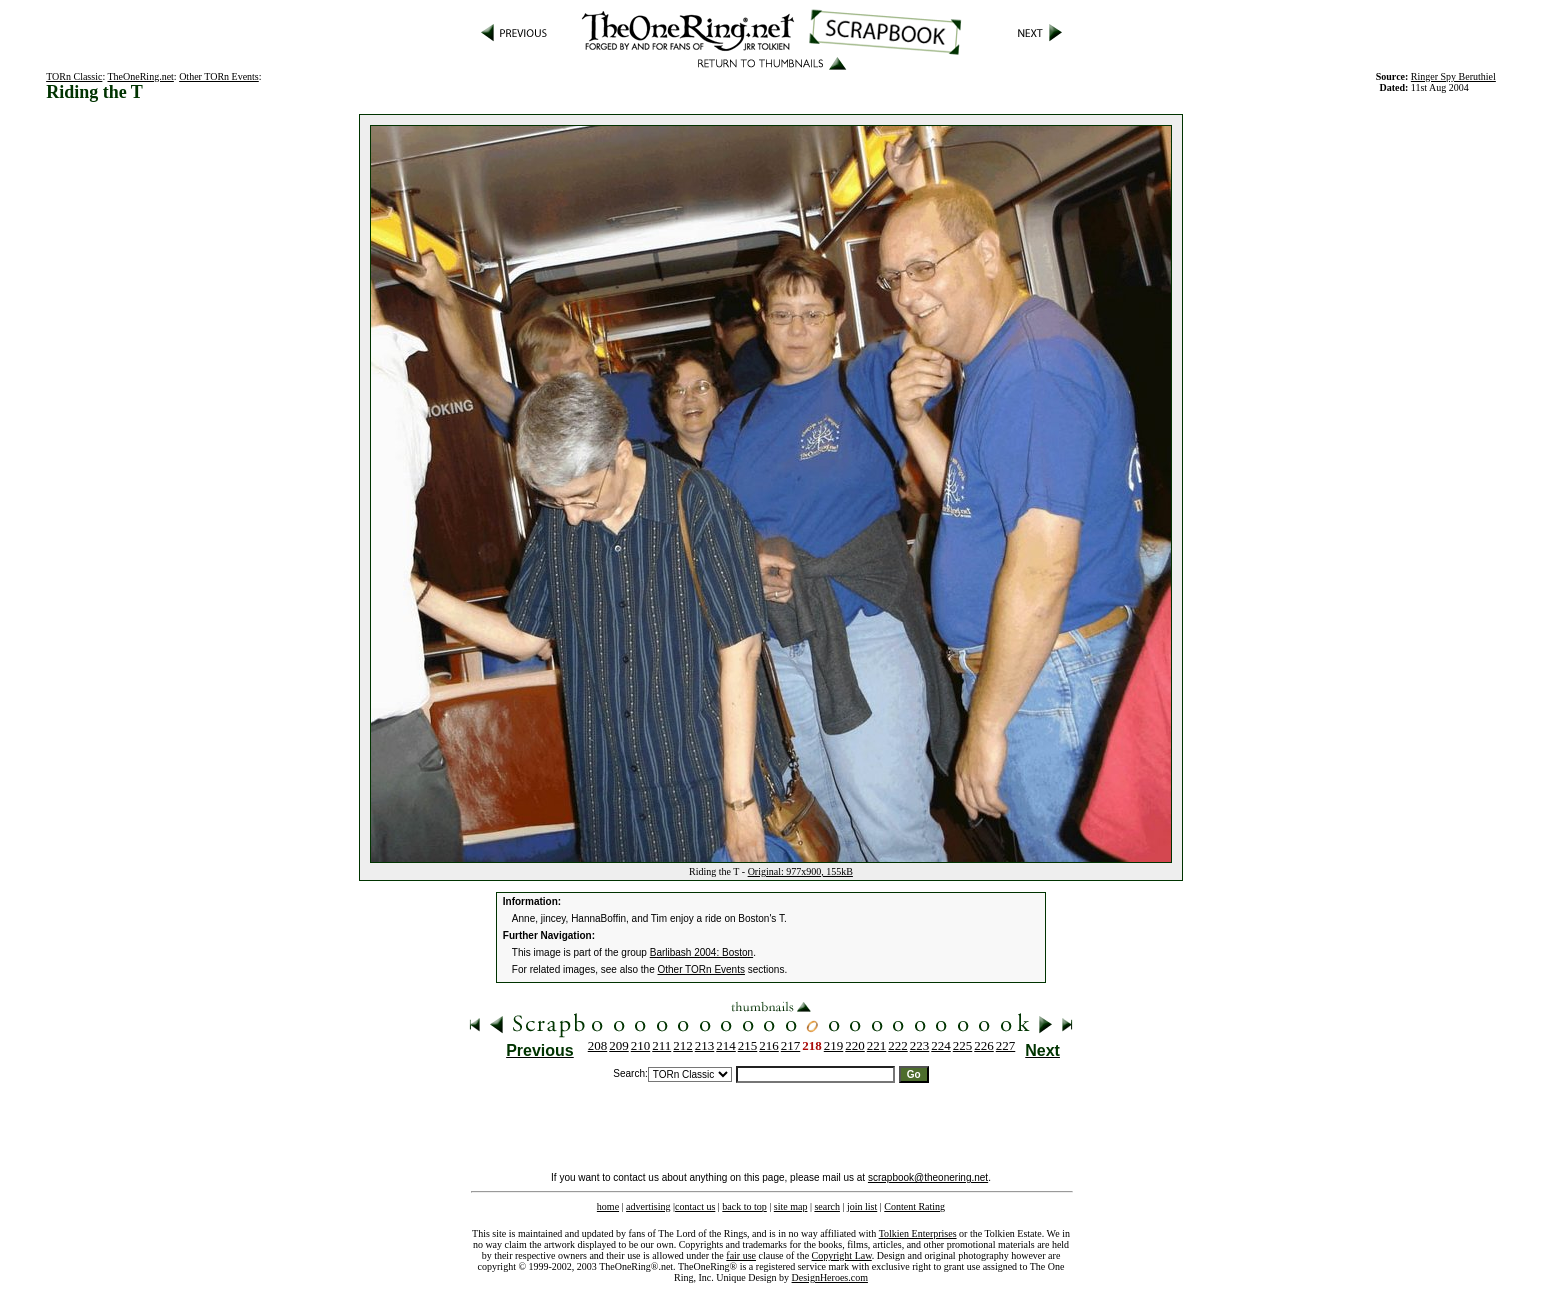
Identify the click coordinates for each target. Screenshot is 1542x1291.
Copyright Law (842, 1255)
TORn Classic (74, 76)
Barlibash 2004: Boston (701, 952)
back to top (744, 1206)
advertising (648, 1206)
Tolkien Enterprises (918, 1233)
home (608, 1206)
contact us (695, 1206)
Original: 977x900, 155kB (800, 871)
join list (862, 1206)
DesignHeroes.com (830, 1277)
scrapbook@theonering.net (928, 1177)
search (827, 1206)
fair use (741, 1255)
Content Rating (914, 1206)
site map (791, 1206)
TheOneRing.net (140, 76)
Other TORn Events (219, 76)
